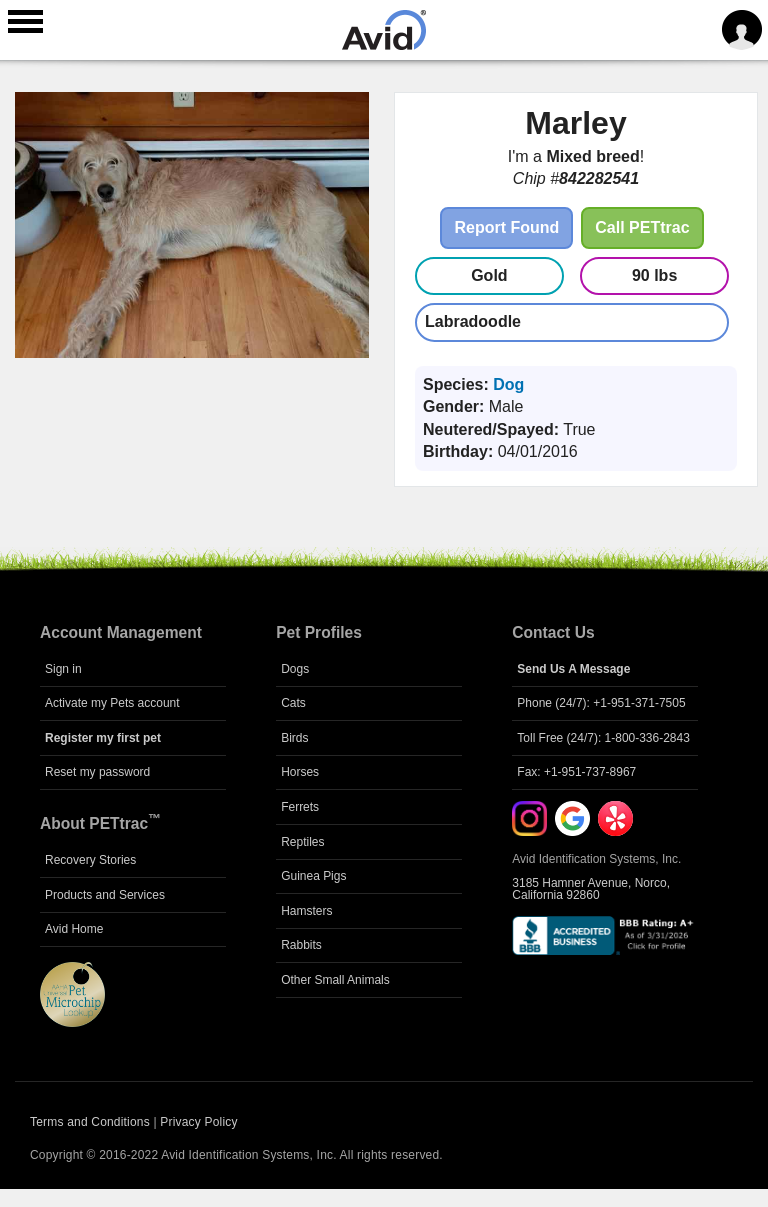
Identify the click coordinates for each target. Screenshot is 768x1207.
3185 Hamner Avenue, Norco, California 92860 (591, 889)
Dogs (295, 669)
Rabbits (301, 945)
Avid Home (74, 929)
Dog (508, 384)
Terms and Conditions (90, 1122)
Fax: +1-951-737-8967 (576, 772)
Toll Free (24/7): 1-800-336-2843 (603, 738)
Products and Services (105, 895)
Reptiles (302, 842)
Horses (300, 772)
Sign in (63, 669)
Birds (294, 738)
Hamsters (306, 911)
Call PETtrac (642, 227)
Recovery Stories (90, 860)
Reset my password (97, 772)
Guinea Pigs (313, 876)
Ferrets (300, 807)
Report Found (506, 227)
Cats (293, 703)
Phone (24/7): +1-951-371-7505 (601, 703)
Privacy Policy (198, 1122)
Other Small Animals (335, 980)
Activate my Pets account (112, 703)
